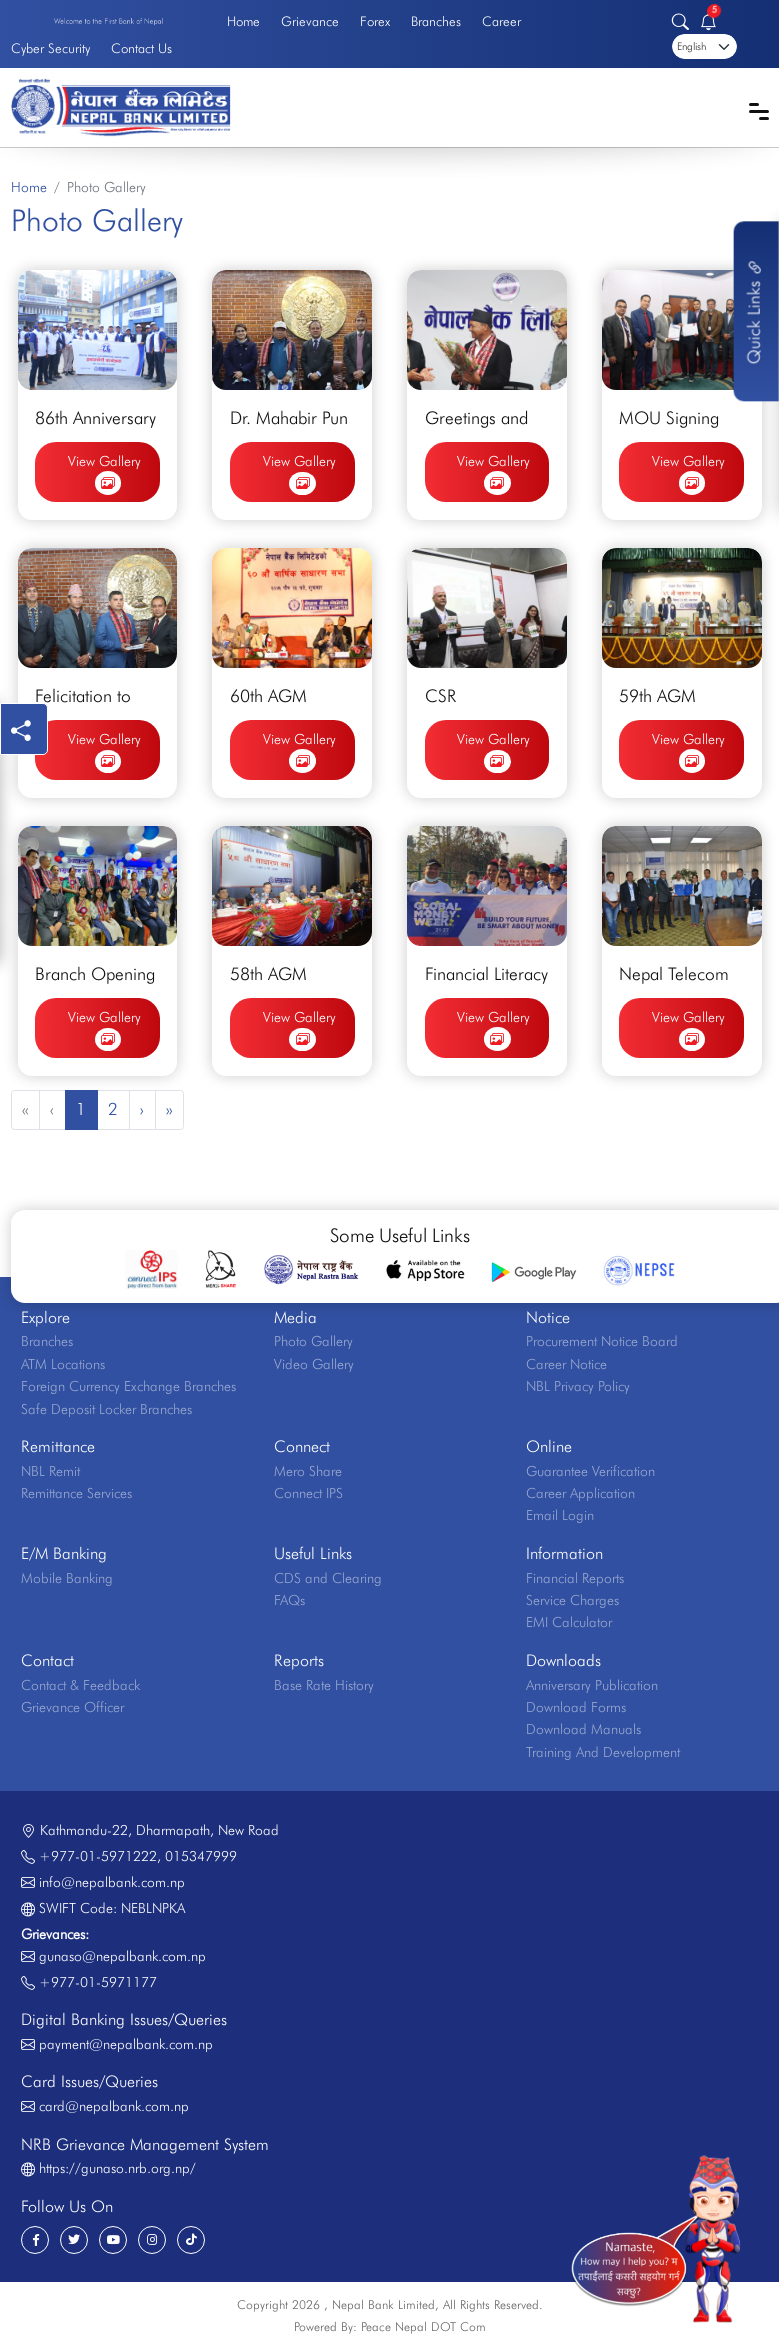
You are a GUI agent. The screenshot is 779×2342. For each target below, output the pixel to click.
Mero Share (308, 1471)
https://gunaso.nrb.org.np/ (117, 2168)
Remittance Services (76, 1493)
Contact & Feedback (80, 1685)
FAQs (289, 1600)
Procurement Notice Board (602, 1341)
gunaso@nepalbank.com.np (122, 1956)
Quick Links (754, 311)
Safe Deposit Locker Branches (106, 1409)
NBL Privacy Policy (578, 1386)
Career (501, 21)
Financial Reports (575, 1578)
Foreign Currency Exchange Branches (128, 1386)
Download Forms (576, 1707)
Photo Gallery (313, 1341)
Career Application (580, 1493)
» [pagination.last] (169, 1109)
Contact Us (141, 48)
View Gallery (104, 474)
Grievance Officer (72, 1707)
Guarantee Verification (590, 1471)
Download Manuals (583, 1729)
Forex (375, 21)
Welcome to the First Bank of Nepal (108, 21)
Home (243, 21)
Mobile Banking (67, 1578)
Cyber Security (50, 48)
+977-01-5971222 (98, 1856)
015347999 (201, 1856)
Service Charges (572, 1600)
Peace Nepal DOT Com (423, 2326)
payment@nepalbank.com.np (126, 2044)
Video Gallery (314, 1364)
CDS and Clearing (328, 1578)
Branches (436, 21)
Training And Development (603, 1752)
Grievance (310, 21)
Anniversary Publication (592, 1685)
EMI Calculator (569, 1622)
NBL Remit (50, 1471)
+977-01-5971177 (98, 1982)
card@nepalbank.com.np (114, 2106)
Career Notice (566, 1364)
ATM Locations (63, 1364)
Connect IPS (308, 1493)
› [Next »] (142, 1109)
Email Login (560, 1515)
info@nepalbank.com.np (112, 1882)
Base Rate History (324, 1685)
